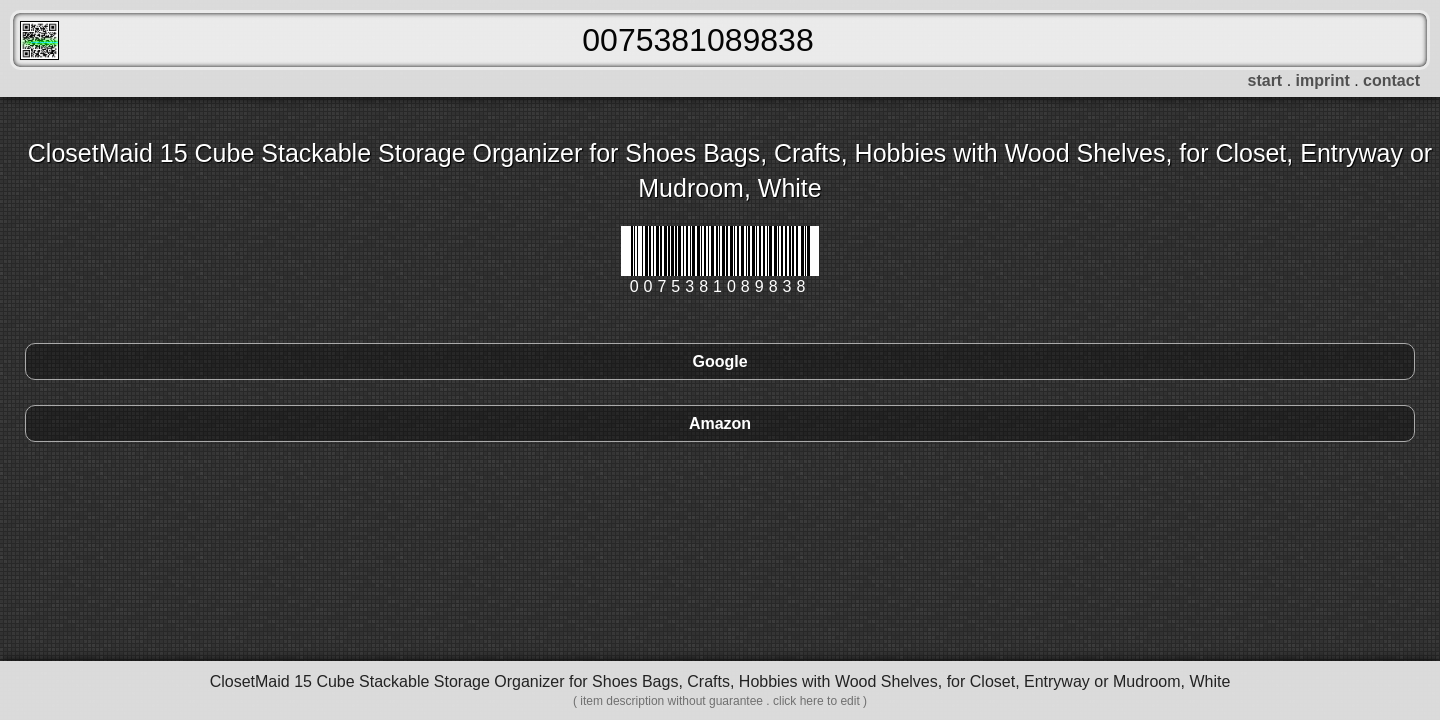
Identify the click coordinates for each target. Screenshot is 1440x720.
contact (1391, 80)
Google (719, 361)
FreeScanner (39, 40)
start (1265, 80)
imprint (1323, 80)
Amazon (720, 423)
